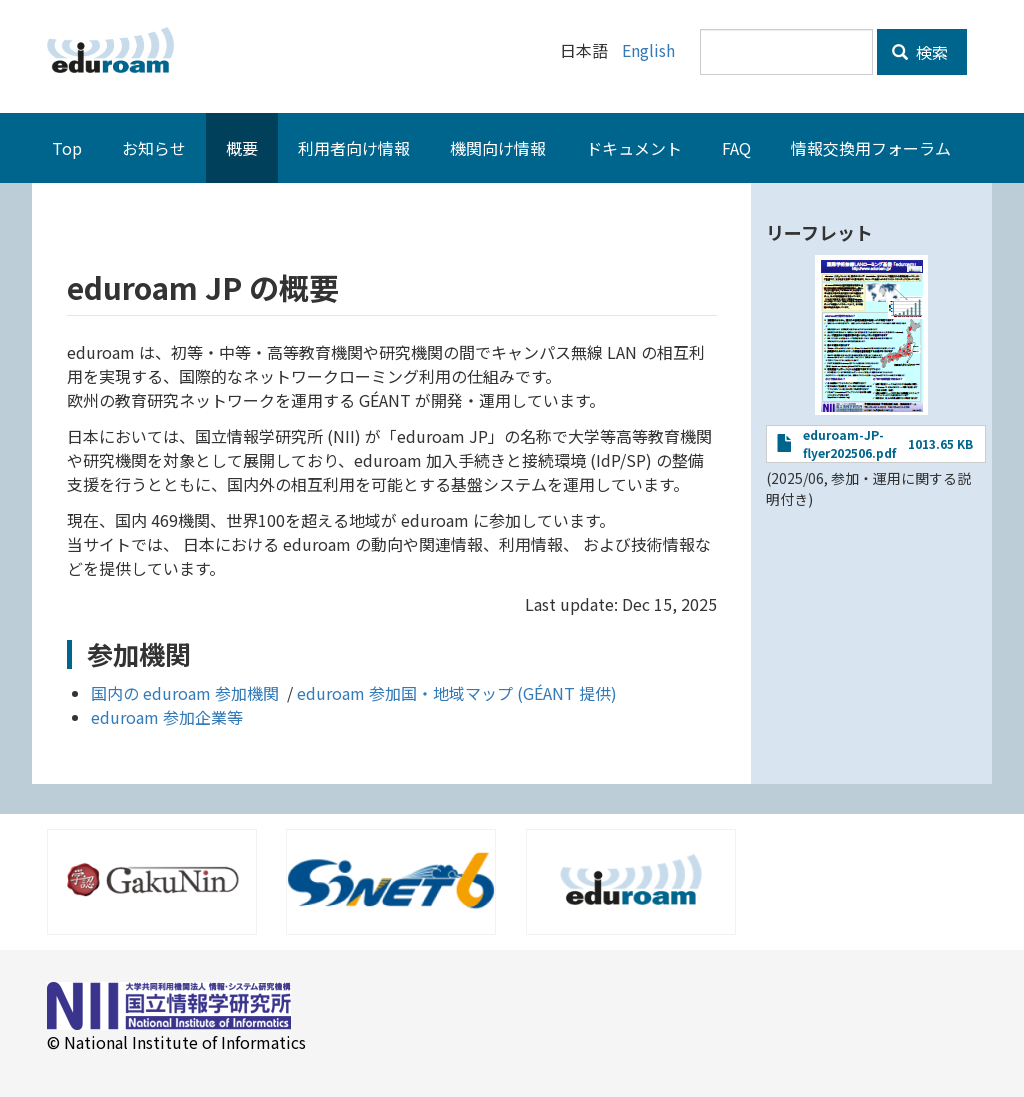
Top (67, 147)
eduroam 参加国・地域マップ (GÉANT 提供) (457, 692)
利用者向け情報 (354, 147)
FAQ (736, 147)
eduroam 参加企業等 (167, 716)
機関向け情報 (498, 147)
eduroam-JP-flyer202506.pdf (849, 442)
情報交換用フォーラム (871, 147)
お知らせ (154, 147)
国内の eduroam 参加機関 (187, 692)
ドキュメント (634, 147)
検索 (920, 52)
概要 (242, 147)
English (648, 50)
